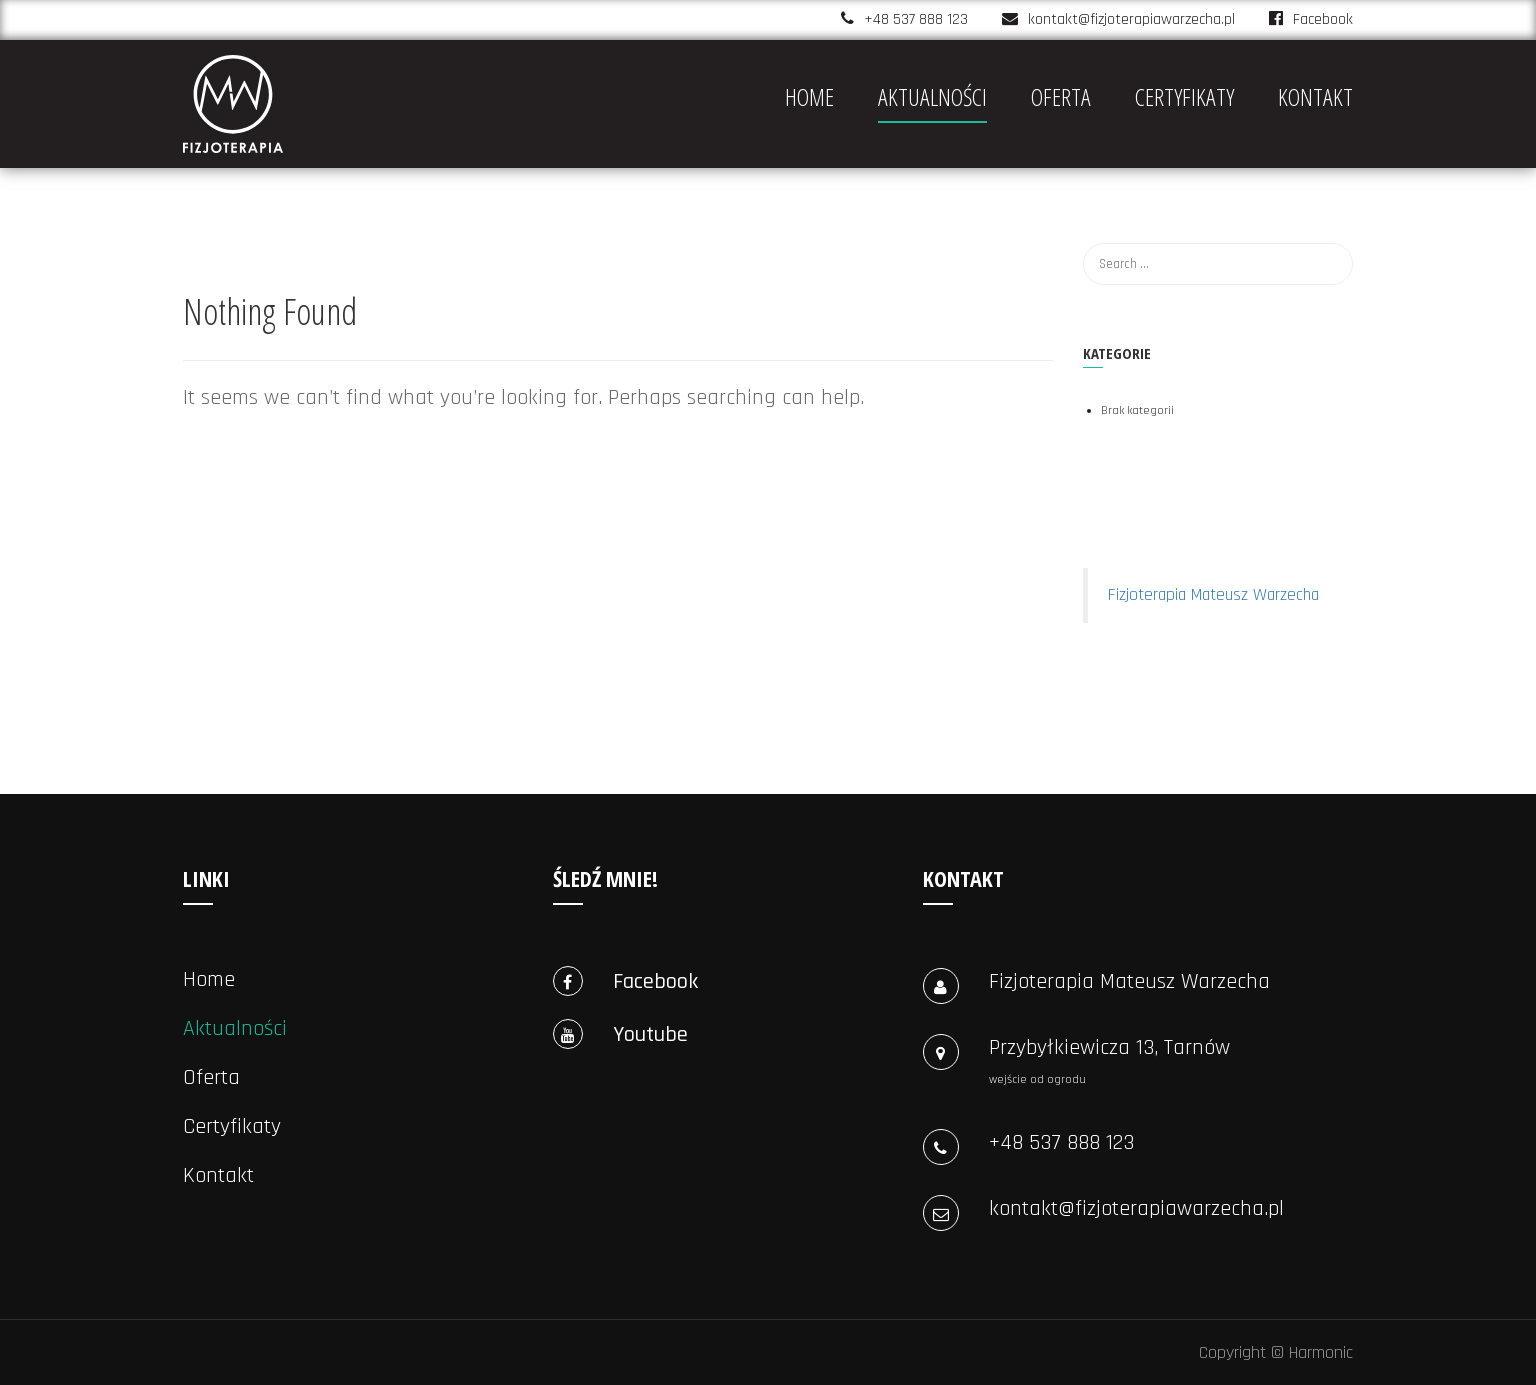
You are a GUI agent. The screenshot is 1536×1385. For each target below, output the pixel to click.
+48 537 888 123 (916, 19)
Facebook (1311, 19)
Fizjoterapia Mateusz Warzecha (1213, 595)
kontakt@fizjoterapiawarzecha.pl (1131, 19)
